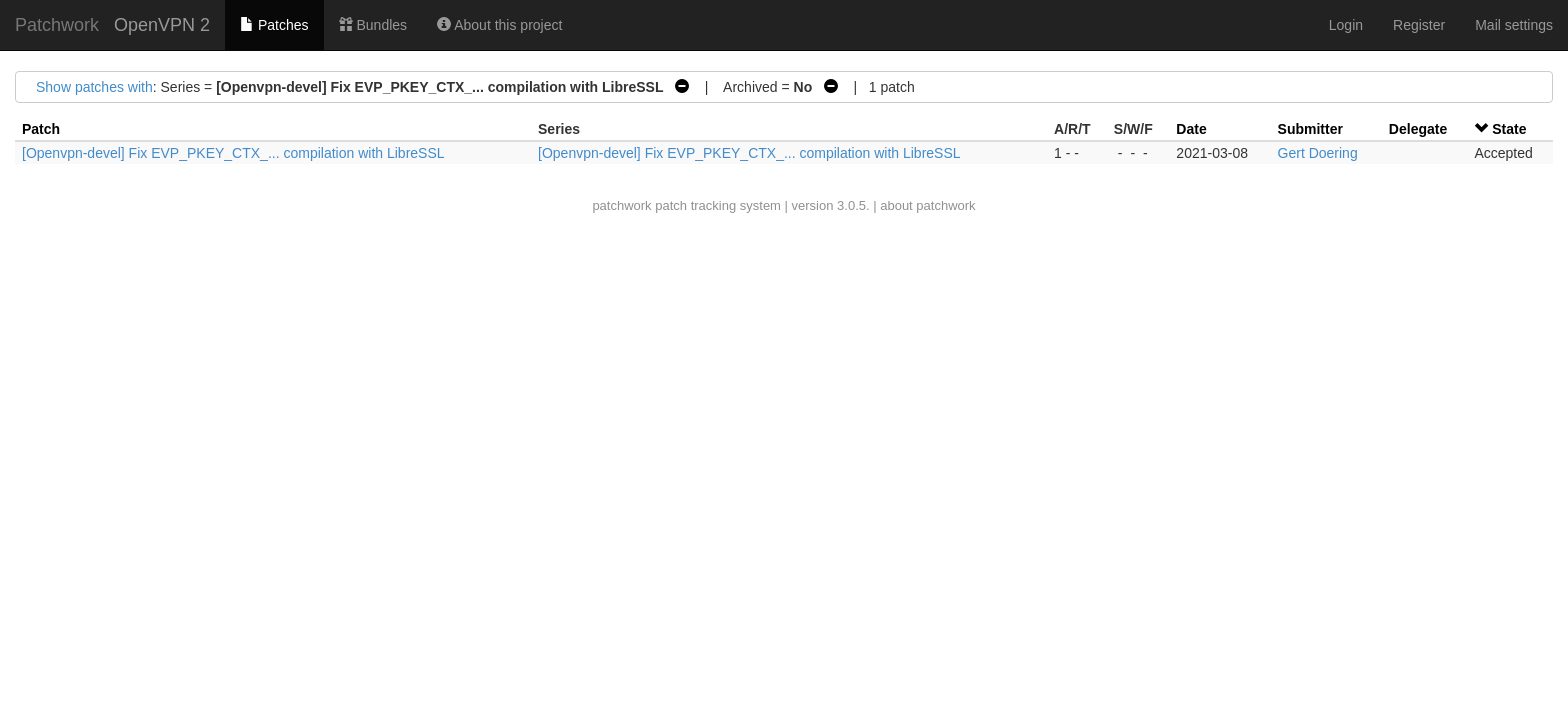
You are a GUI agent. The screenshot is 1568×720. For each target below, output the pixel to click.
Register (1419, 25)
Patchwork (57, 25)
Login (1346, 25)
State (1509, 129)
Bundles (373, 25)
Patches (274, 25)
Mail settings (1514, 25)
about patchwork (927, 205)
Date (1191, 129)
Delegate (1418, 129)
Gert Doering (1318, 153)
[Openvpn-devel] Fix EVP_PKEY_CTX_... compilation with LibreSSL (233, 153)
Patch (41, 129)
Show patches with (94, 87)
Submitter (1310, 129)
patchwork (621, 205)
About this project (499, 25)
